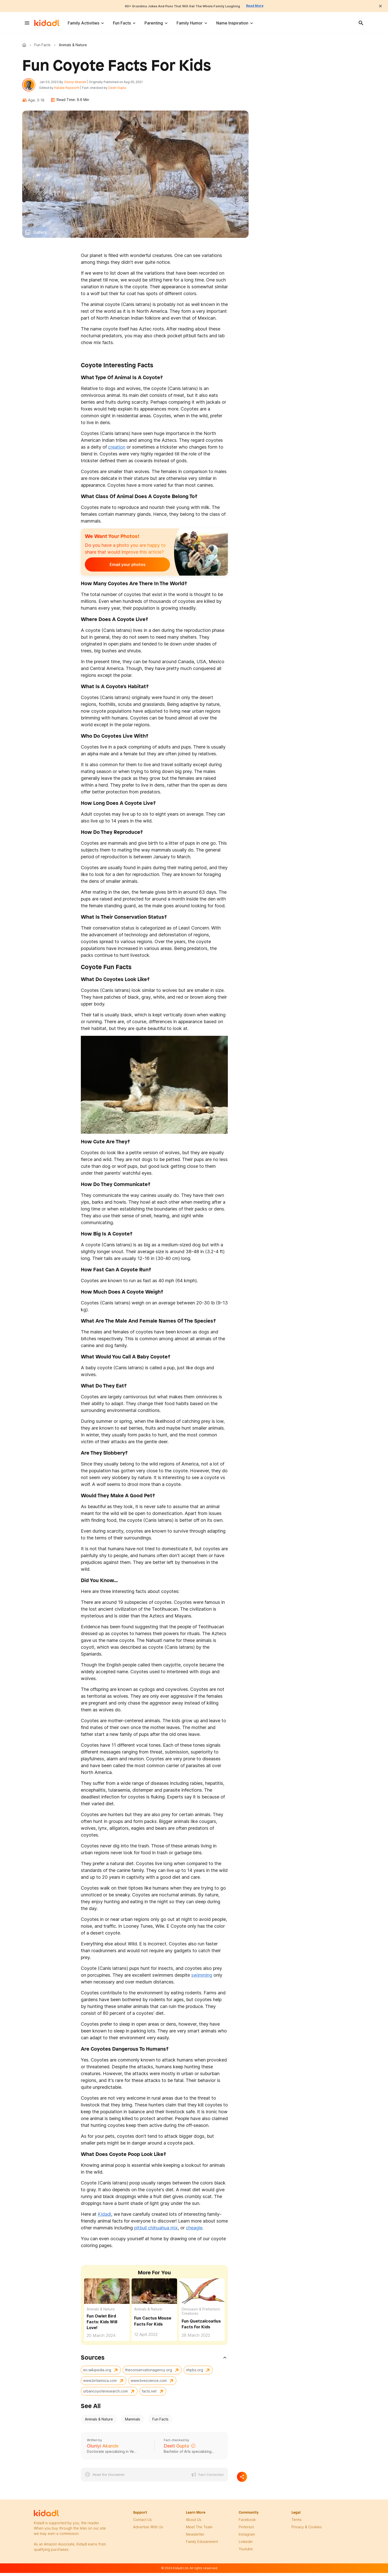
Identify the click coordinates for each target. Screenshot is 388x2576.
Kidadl (25, 45)
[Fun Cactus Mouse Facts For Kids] (154, 2294)
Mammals (132, 2422)
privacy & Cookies (307, 2530)
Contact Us (142, 2522)
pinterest (246, 2530)
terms (297, 2522)
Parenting (153, 22)
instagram (247, 2537)
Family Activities (83, 22)
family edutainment (202, 2544)
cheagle (194, 2230)
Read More (269, 5)
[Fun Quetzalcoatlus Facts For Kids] (202, 2294)
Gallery (40, 235)
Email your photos (116, 567)
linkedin (246, 2544)
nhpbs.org (194, 2373)
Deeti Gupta (120, 89)
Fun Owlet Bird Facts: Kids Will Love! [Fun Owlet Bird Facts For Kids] (102, 2324)
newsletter (195, 2537)
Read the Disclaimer (109, 2478)
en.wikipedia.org (97, 2373)
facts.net (149, 2394)
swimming (201, 1978)
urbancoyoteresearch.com (105, 2394)
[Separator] (242, 2480)
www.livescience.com (149, 2383)
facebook (247, 2522)
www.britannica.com (100, 2383)
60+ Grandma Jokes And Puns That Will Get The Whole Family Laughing (180, 5)
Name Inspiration (232, 22)
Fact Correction (211, 2478)
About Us (193, 2522)
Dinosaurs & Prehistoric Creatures (201, 2314)
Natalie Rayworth (70, 89)
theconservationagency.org (148, 2373)
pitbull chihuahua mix (156, 2230)
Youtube (246, 2552)
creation (116, 450)
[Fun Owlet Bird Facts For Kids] (107, 2293)
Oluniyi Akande (78, 83)
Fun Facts (122, 22)
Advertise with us (148, 2530)
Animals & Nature (101, 2312)
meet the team (199, 2530)
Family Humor (190, 22)
